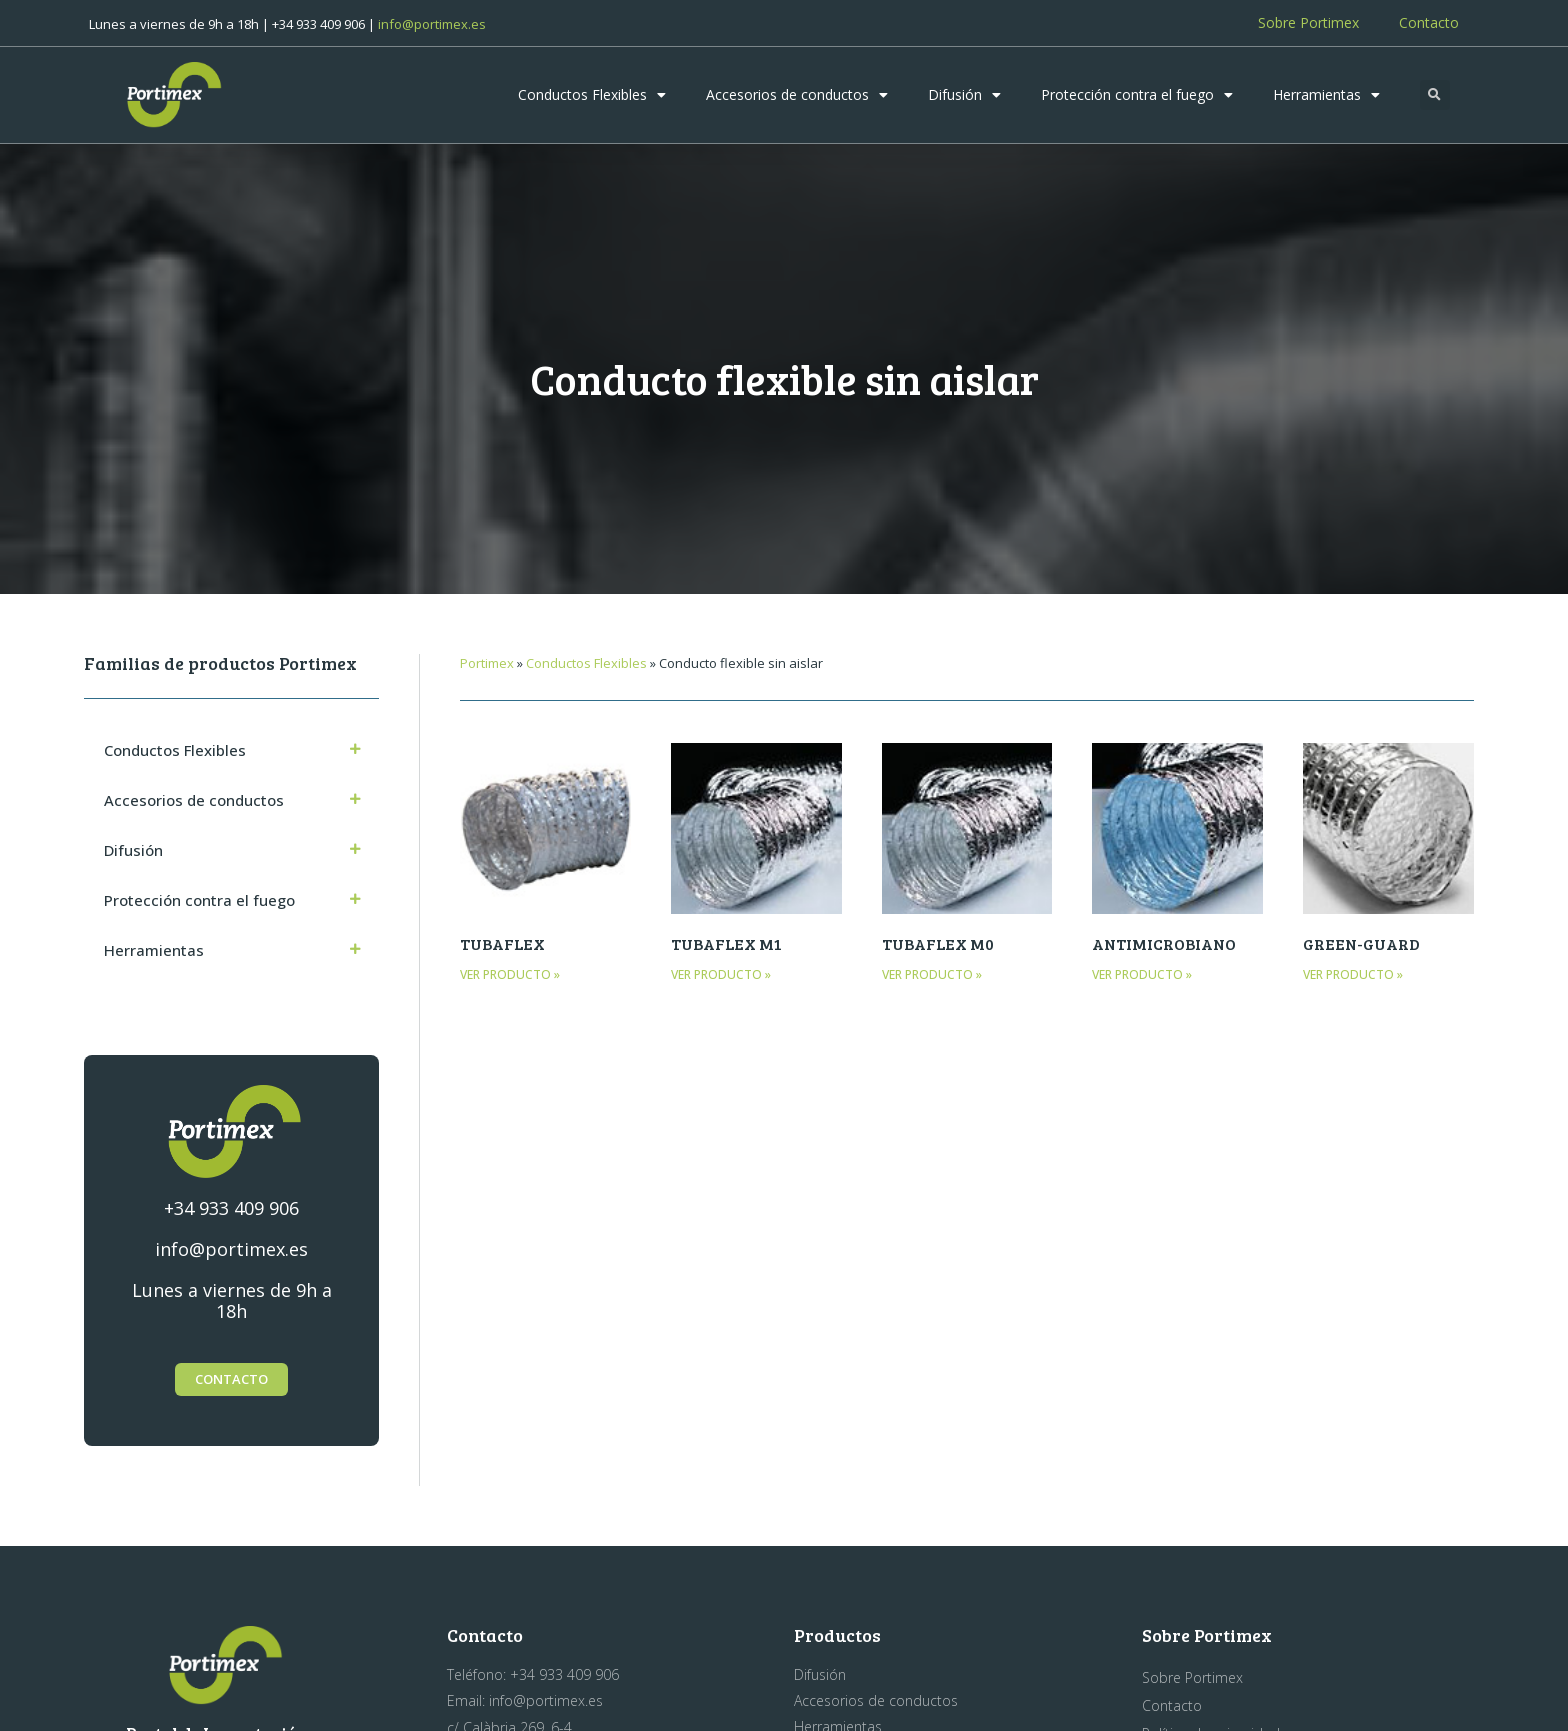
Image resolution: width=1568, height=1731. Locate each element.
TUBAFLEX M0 (938, 943)
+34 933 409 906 (231, 1208)
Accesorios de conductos (797, 95)
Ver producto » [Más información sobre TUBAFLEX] (510, 974)
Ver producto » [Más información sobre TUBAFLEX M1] (721, 974)
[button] (1435, 95)
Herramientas (1326, 95)
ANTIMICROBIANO (1164, 943)
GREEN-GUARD (1361, 943)
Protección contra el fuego (1137, 95)
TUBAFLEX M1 (726, 943)
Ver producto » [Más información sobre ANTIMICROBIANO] (1142, 974)
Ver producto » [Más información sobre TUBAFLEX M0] (932, 974)
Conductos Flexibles (592, 95)
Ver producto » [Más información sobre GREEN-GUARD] (1353, 974)
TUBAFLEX (502, 943)
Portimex (487, 663)
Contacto (1429, 22)
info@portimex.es (432, 24)
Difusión (964, 95)
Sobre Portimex (1308, 22)
